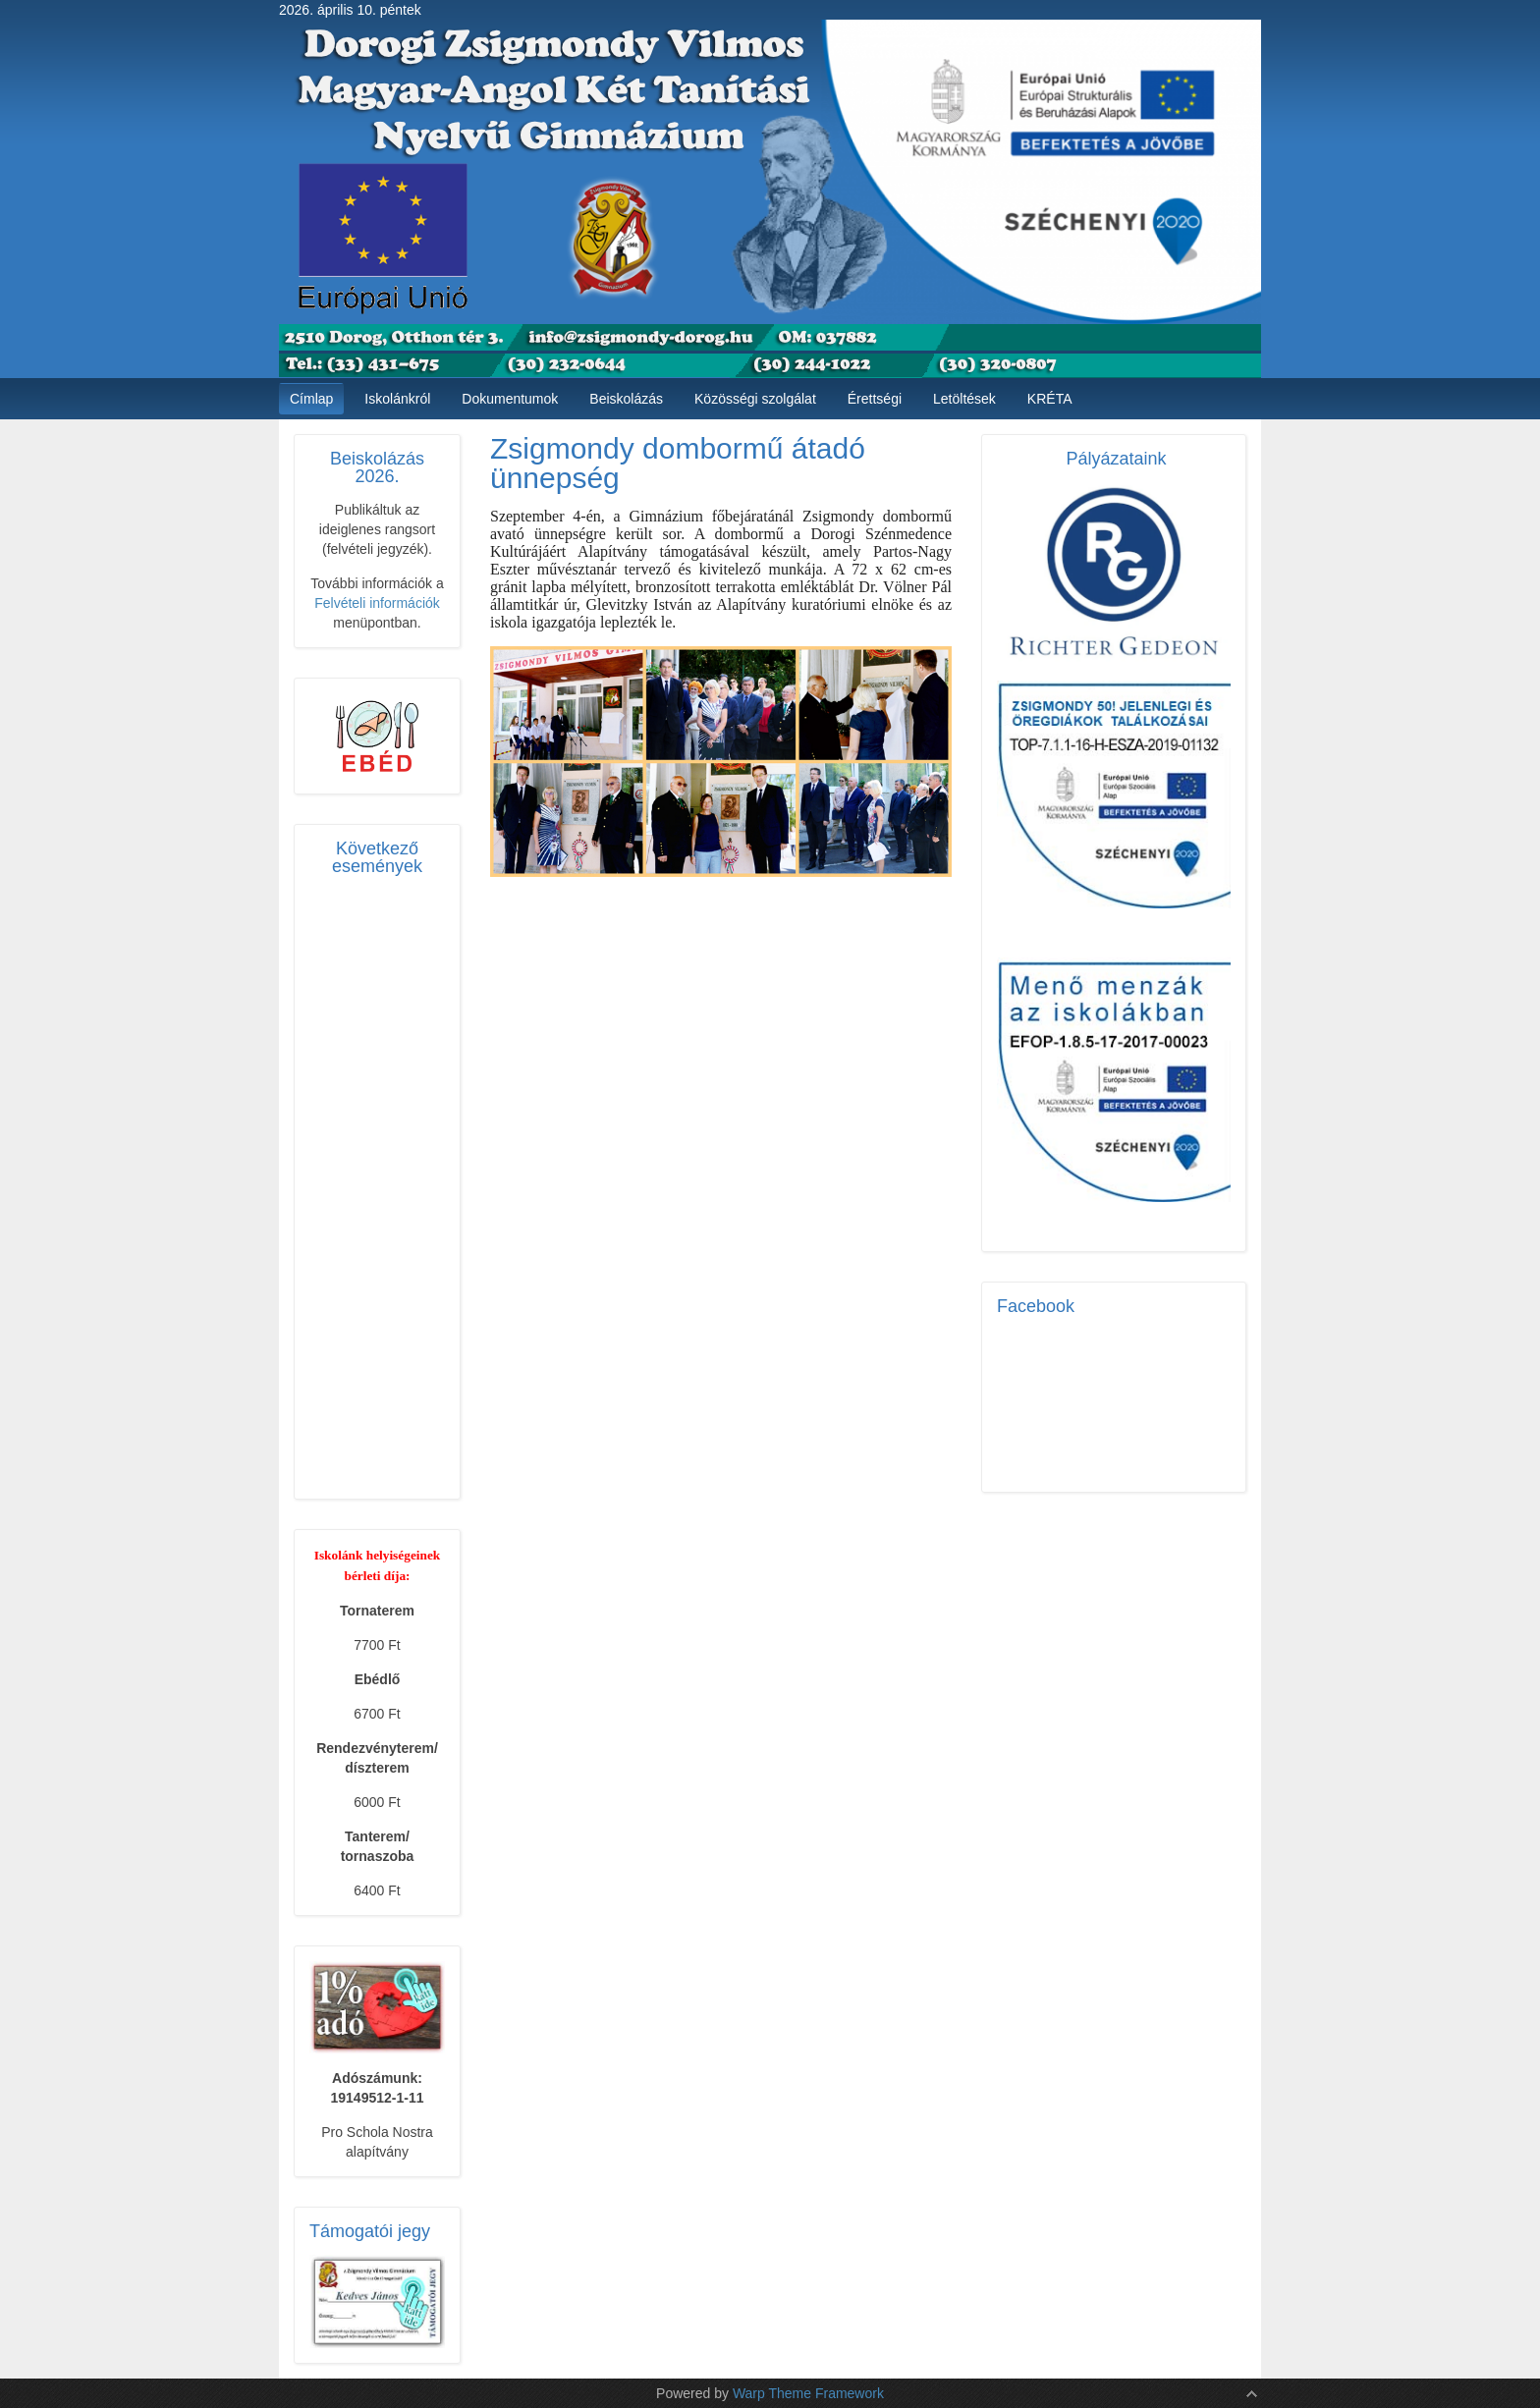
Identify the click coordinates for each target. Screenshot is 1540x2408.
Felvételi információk (377, 603)
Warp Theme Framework (808, 2393)
